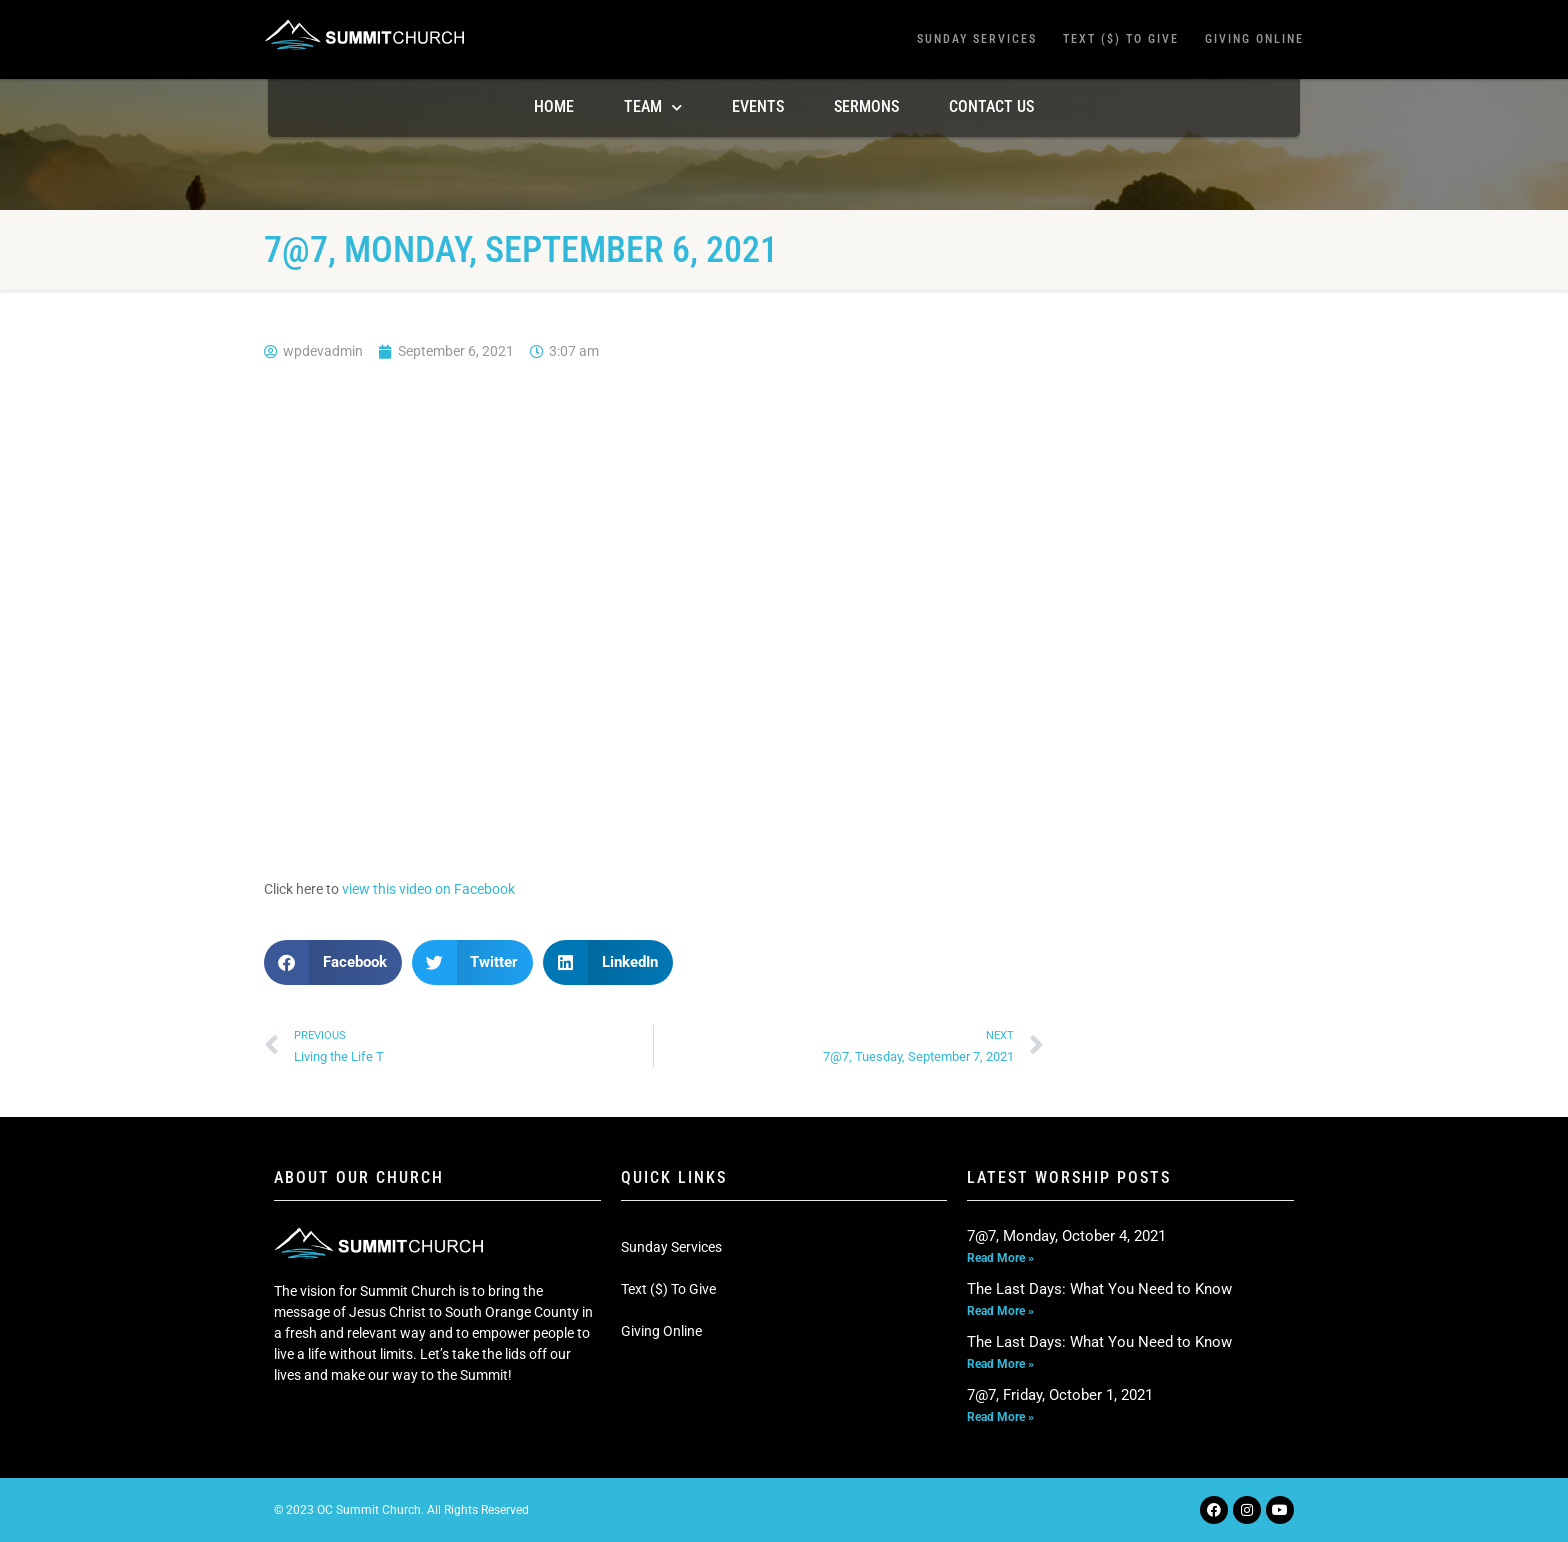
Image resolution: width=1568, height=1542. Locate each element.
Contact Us (991, 106)
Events (758, 106)
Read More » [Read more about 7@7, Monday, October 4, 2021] (1000, 1258)
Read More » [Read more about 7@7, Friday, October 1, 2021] (1000, 1417)
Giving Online (1254, 39)
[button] (333, 962)
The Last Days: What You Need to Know (1099, 1289)
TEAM (653, 107)
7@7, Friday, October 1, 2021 (1060, 1395)
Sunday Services (977, 39)
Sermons (866, 106)
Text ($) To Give (1121, 39)
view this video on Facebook (428, 889)
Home (554, 106)
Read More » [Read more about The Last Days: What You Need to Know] (1000, 1311)
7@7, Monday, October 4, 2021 (1066, 1236)
